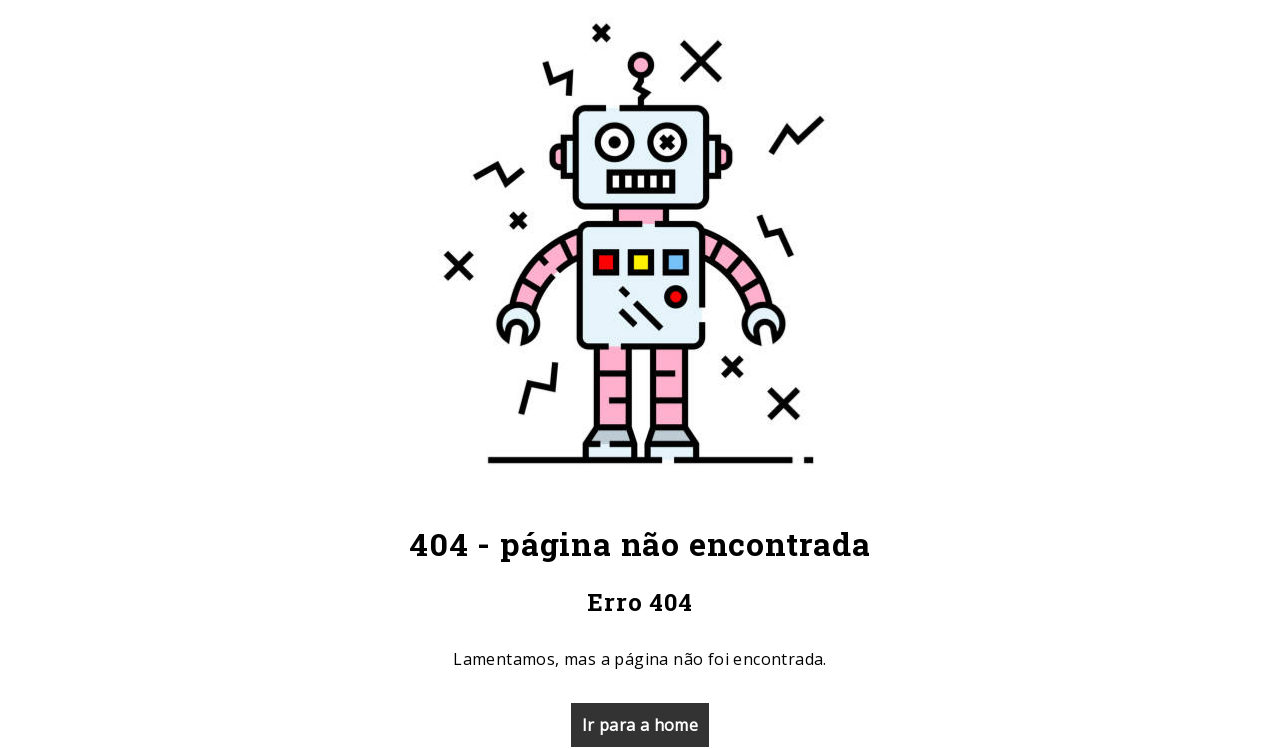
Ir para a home (640, 725)
